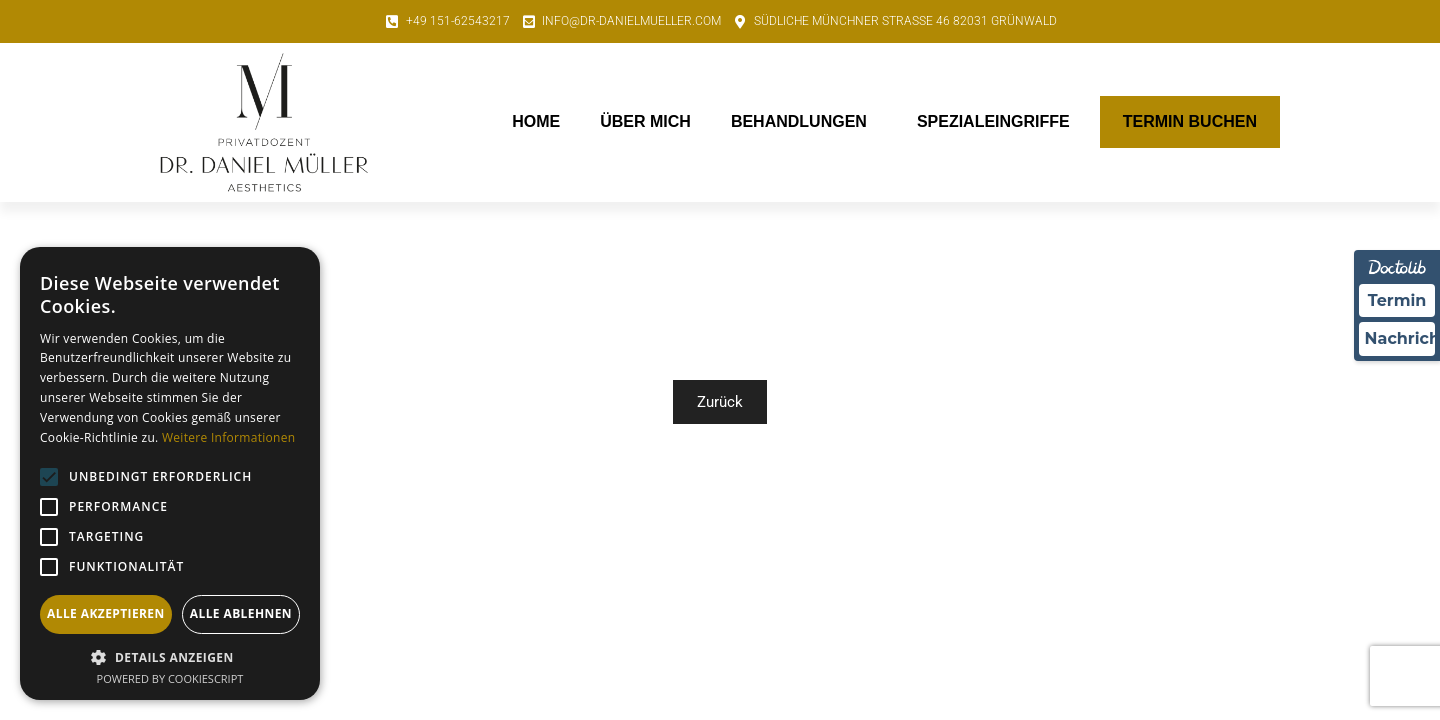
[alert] (170, 473)
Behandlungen (804, 122)
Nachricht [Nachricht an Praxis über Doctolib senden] (1400, 339)
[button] (170, 656)
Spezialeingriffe (998, 122)
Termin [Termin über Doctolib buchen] (1397, 300)
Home (536, 121)
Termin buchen (1190, 121)
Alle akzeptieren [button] (106, 613)
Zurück (720, 402)
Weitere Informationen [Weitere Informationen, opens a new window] (229, 437)
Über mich (645, 121)
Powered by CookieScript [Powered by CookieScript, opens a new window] (170, 678)
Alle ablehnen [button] (241, 613)
